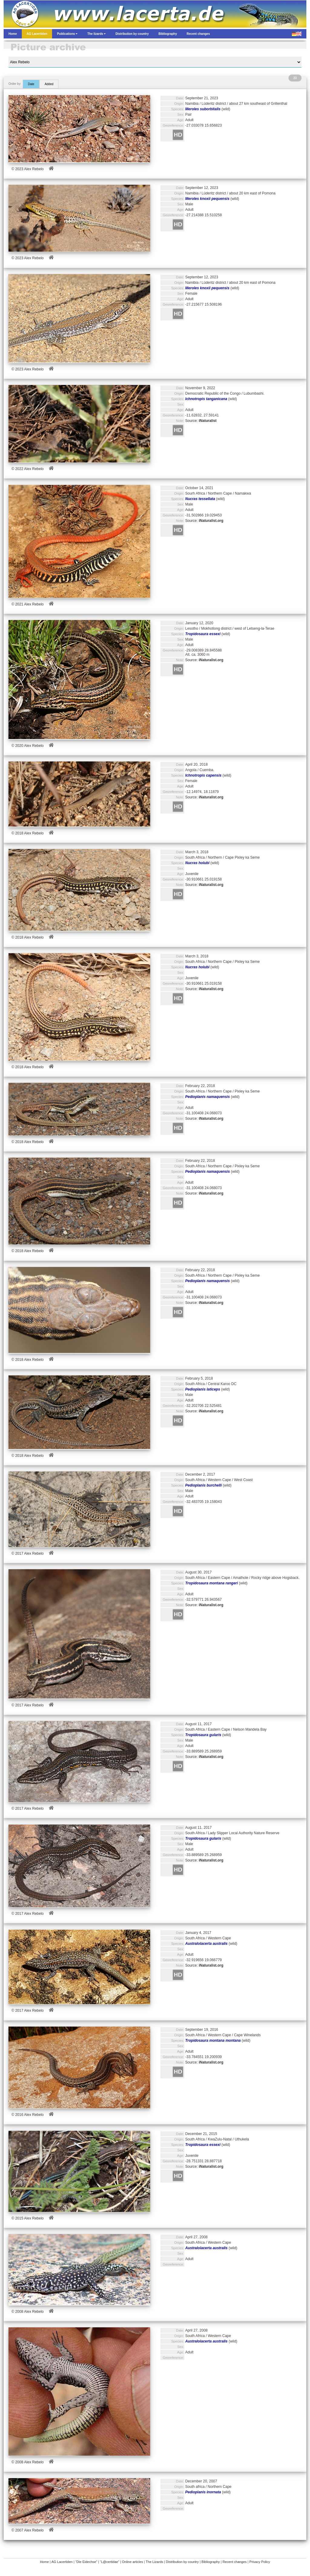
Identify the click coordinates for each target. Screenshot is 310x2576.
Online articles (132, 2562)
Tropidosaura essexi (203, 634)
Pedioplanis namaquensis (207, 1097)
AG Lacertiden (62, 2562)
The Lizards (154, 2562)
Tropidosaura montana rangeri (211, 1583)
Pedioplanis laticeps (202, 1389)
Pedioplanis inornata (203, 2492)
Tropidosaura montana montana (213, 2040)
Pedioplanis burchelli (203, 1485)
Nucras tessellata (200, 499)
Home (44, 2562)
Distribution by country (182, 2562)
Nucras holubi (197, 863)
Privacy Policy (259, 2562)
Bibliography (211, 2562)
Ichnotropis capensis (203, 775)
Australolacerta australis (206, 1943)
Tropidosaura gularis (203, 1735)
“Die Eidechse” (86, 2562)
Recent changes (235, 2562)
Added (49, 84)
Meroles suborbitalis (203, 109)
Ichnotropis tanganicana (206, 399)
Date (31, 84)
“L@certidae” (109, 2562)
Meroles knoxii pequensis (207, 199)
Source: (200, 421)
